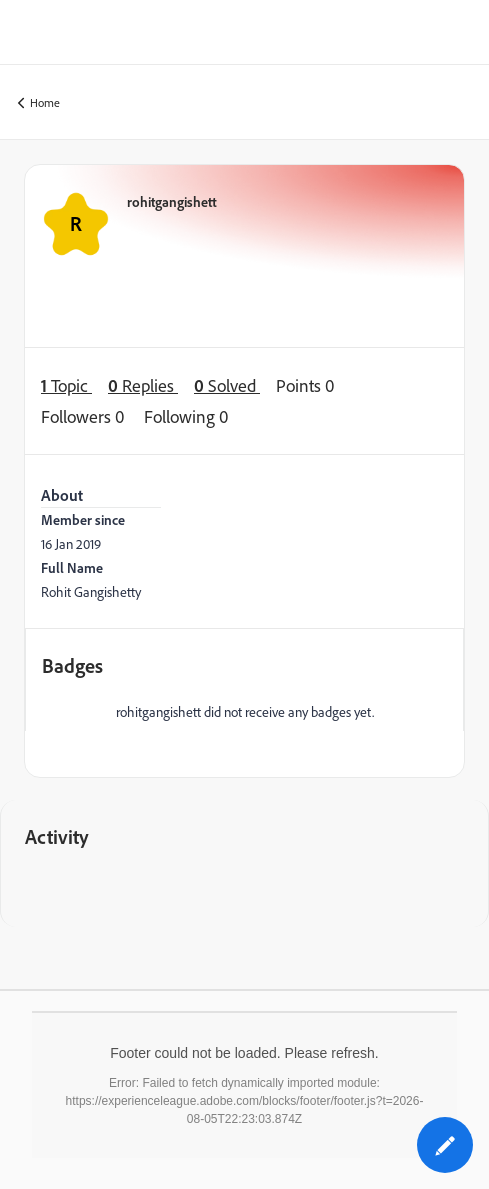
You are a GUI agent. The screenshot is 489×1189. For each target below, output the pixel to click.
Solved (227, 385)
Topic (66, 385)
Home (39, 103)
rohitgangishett (172, 201)
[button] (445, 1145)
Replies (143, 385)
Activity (57, 836)
